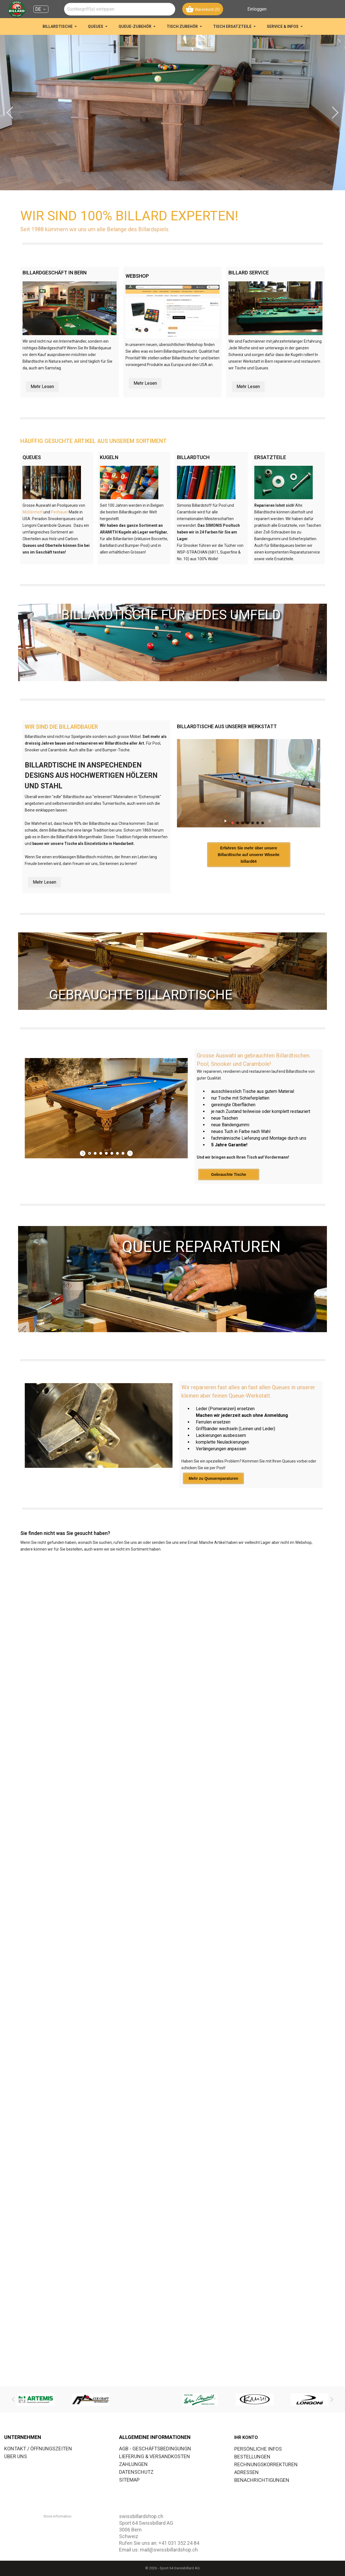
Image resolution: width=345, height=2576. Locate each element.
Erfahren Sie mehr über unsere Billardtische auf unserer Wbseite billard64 (241, 877)
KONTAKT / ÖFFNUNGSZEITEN (38, 2448)
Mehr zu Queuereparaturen (213, 1498)
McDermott (33, 512)
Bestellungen (252, 2457)
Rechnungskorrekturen (266, 2464)
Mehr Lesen (42, 386)
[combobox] (119, 9)
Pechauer (59, 512)
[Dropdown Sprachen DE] (40, 9)
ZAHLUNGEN (133, 2464)
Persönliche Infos (258, 2449)
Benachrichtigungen (261, 2480)
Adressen (246, 2472)
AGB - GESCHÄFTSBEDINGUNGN (155, 2448)
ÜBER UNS (15, 2456)
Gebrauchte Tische (228, 1194)
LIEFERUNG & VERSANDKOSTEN (154, 2456)
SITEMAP (129, 2480)
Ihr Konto (246, 2437)
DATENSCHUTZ (136, 2472)
